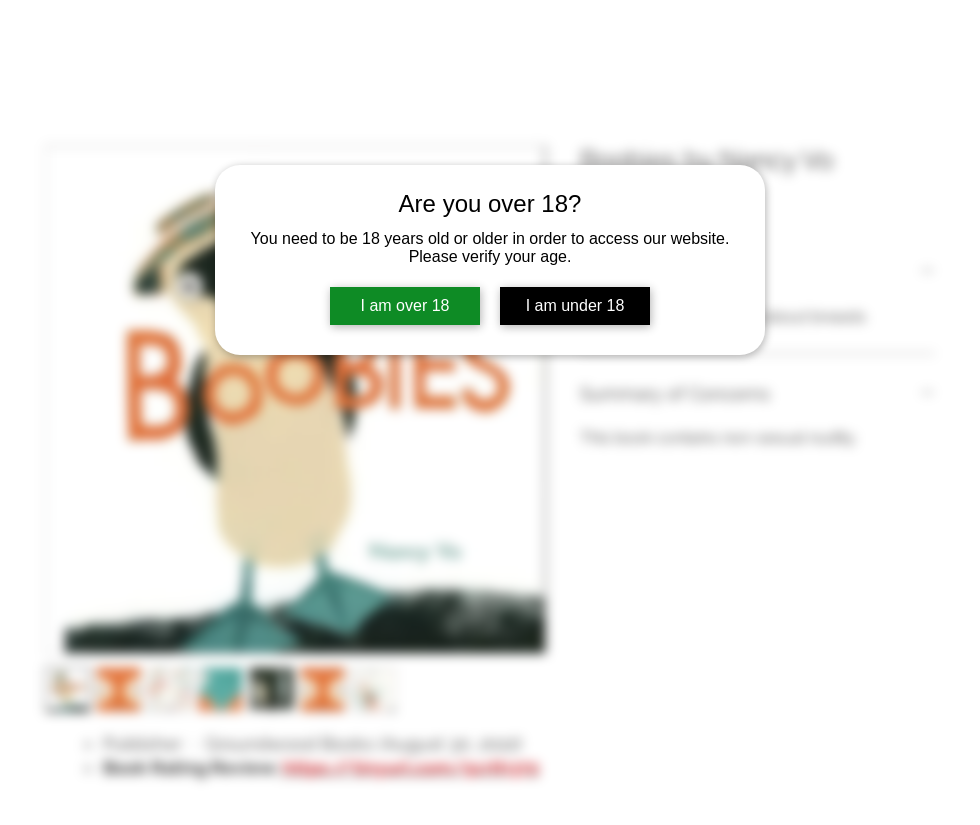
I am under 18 (575, 305)
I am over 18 (405, 305)
